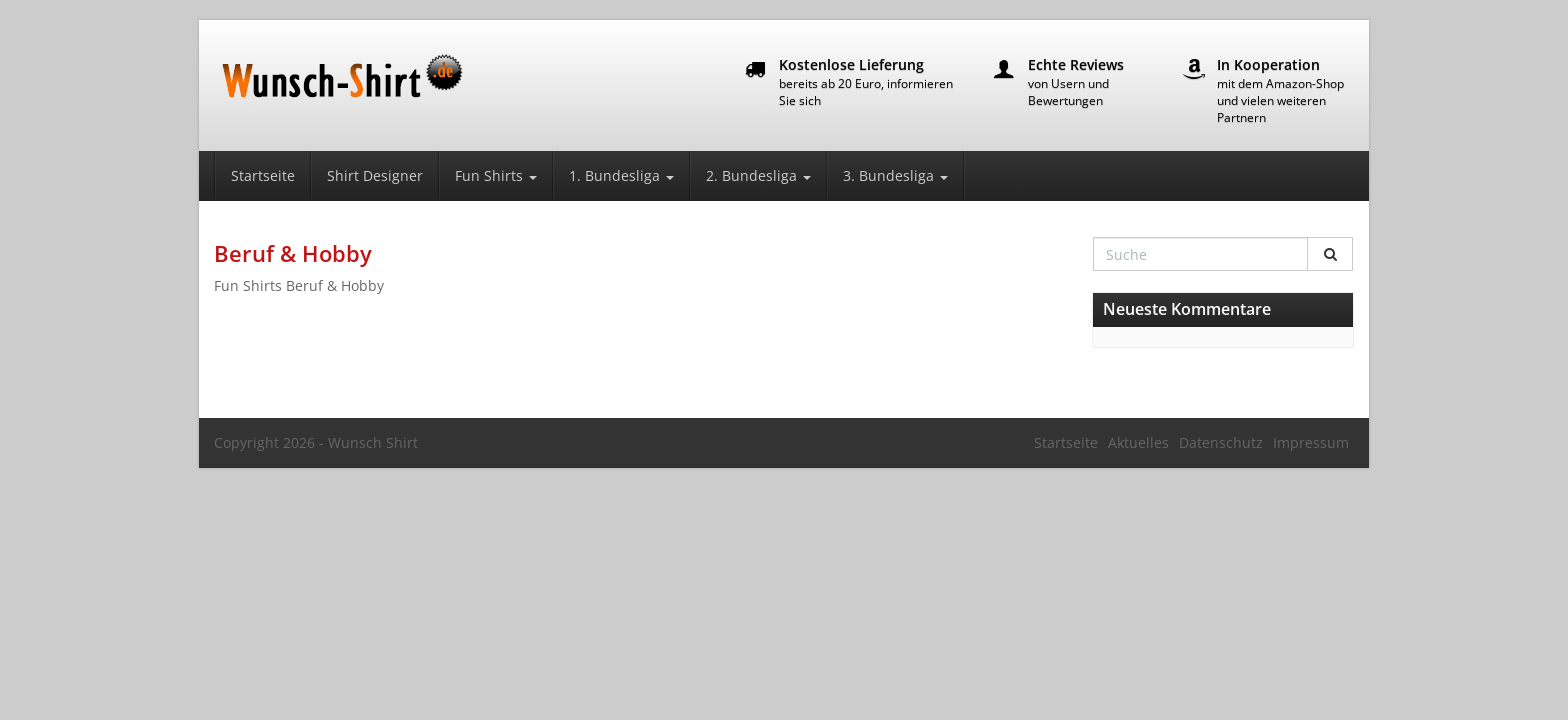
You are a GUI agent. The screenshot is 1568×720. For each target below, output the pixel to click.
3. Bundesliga (895, 175)
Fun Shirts (496, 175)
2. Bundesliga (758, 175)
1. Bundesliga (621, 175)
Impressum (1311, 442)
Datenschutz (1221, 442)
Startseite (263, 175)
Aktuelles (1138, 442)
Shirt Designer (375, 175)
